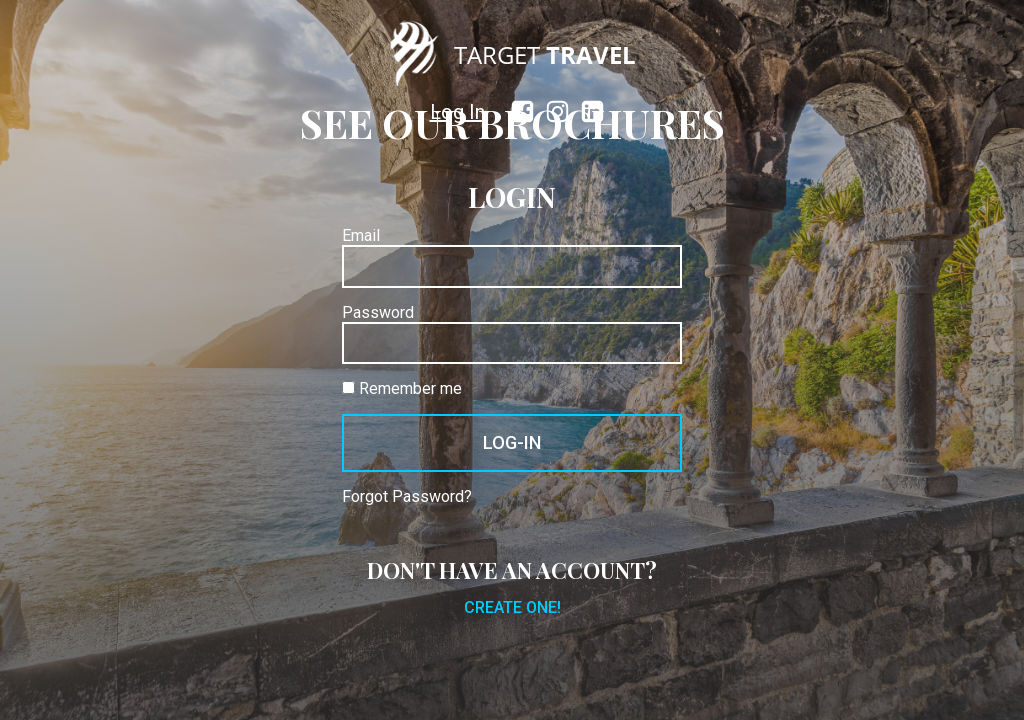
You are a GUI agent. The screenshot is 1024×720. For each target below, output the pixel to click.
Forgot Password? (407, 497)
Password (378, 313)
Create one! (512, 608)
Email (361, 236)
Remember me (402, 389)
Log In (457, 112)
